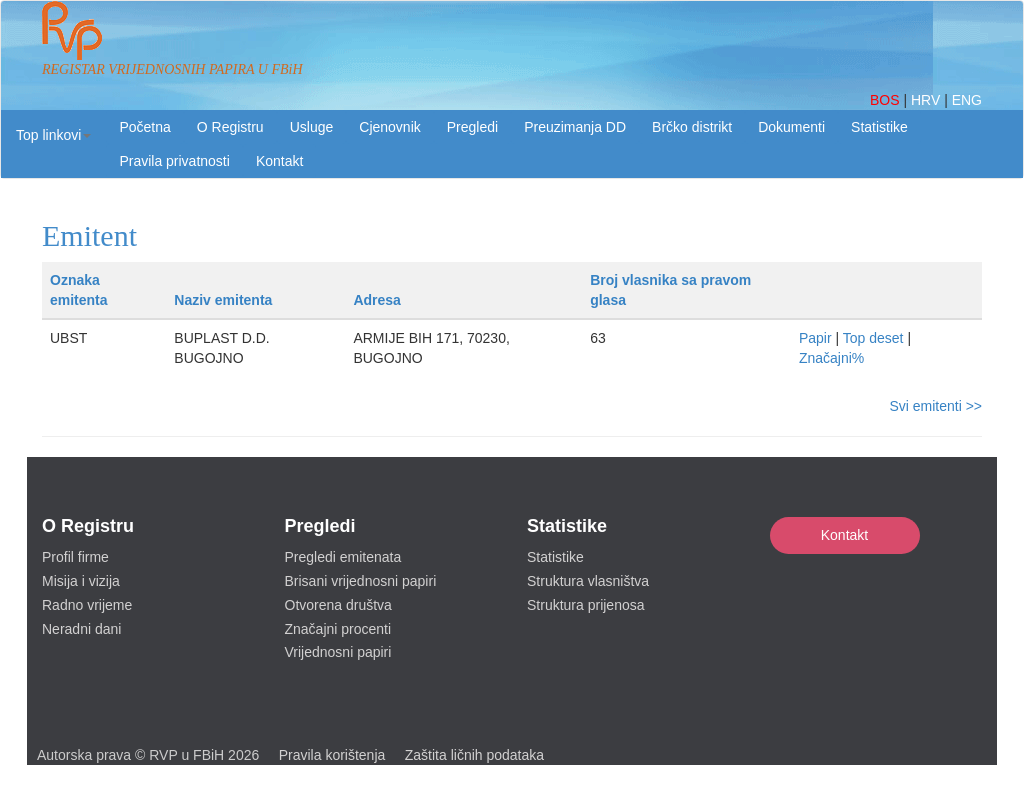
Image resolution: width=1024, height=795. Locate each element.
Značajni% (831, 358)
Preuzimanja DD (575, 127)
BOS (886, 100)
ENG (967, 100)
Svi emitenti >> (935, 406)
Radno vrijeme (87, 605)
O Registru (230, 127)
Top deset (873, 338)
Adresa (376, 300)
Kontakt (844, 535)
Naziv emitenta (223, 300)
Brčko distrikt (692, 127)
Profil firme (75, 557)
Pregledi (472, 127)
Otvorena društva (338, 605)
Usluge (312, 127)
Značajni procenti (338, 629)
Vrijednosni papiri (338, 652)
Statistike (879, 127)
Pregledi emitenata (343, 557)
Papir (815, 338)
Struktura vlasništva (588, 581)
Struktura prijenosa (586, 605)
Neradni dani (81, 629)
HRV (927, 100)
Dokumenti (791, 127)
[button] (53, 135)
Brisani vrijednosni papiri (361, 581)
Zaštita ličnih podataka (474, 755)
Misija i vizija (81, 581)
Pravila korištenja (332, 755)
